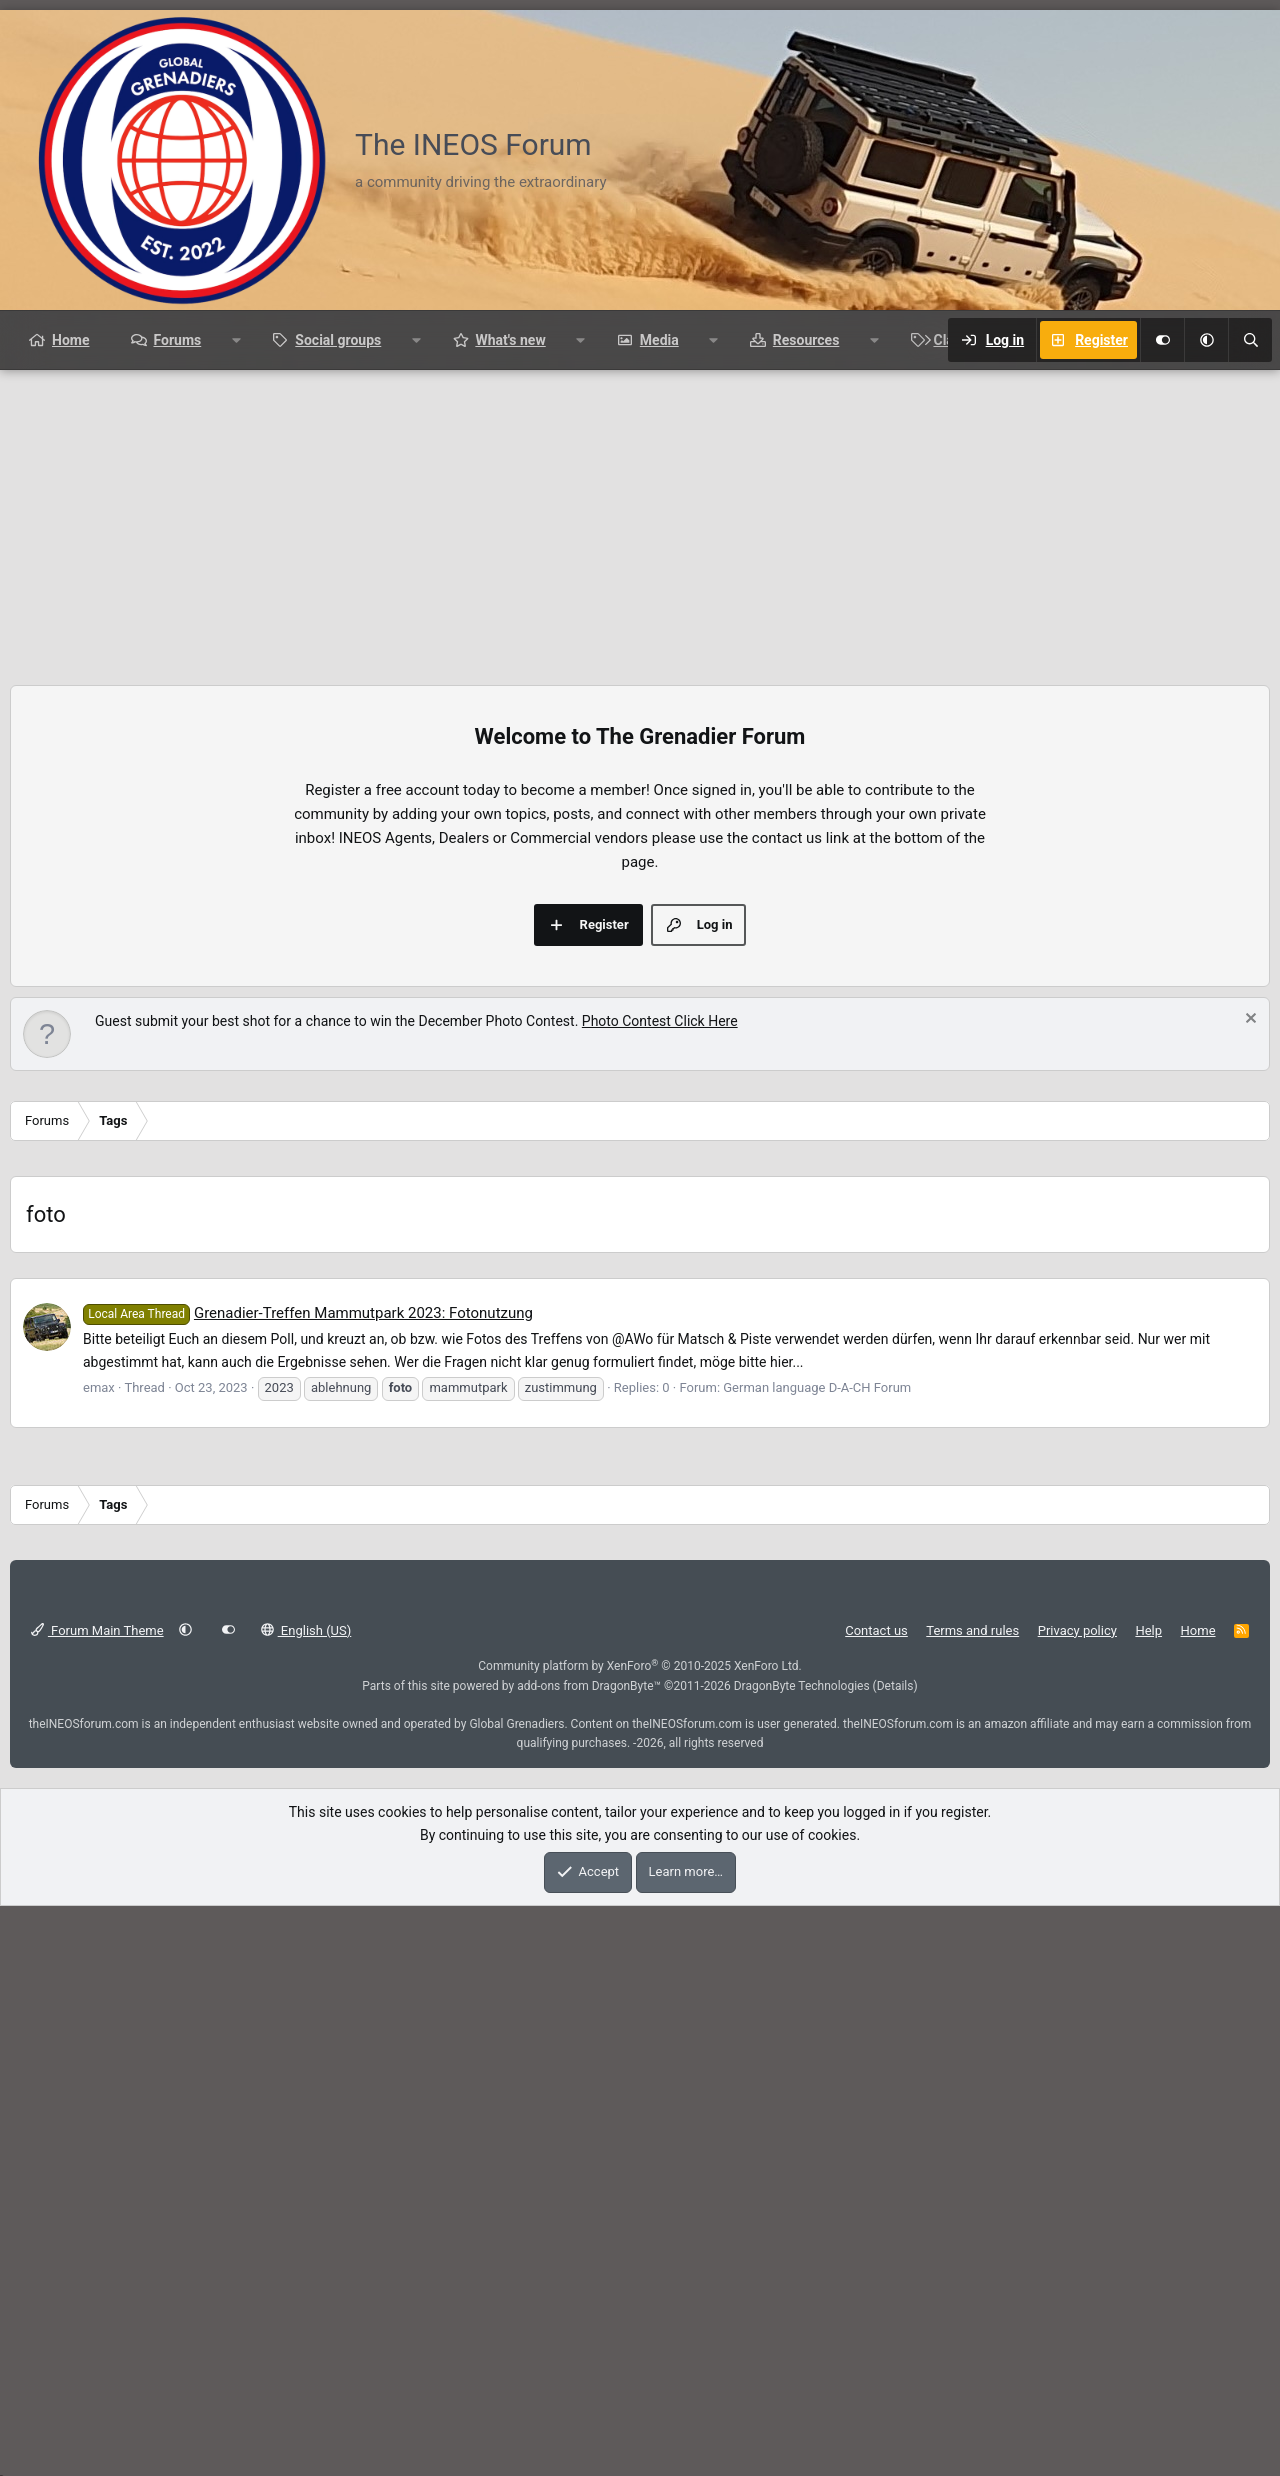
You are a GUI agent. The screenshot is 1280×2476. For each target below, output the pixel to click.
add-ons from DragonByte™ (589, 1966)
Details (895, 1966)
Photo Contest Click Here (660, 1021)
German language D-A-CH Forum (817, 1667)
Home (70, 340)
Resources (806, 340)
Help (1148, 1910)
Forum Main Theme (97, 1910)
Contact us (876, 1910)
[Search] (1250, 340)
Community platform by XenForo (640, 1946)
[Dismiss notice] (1248, 1020)
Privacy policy (1077, 1910)
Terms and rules (972, 1910)
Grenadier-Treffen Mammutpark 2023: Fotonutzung (308, 1593)
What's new (510, 340)
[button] (1206, 340)
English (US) (306, 1910)
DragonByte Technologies (802, 1966)
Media (659, 340)
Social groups (338, 340)
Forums (177, 340)
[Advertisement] (640, 520)
